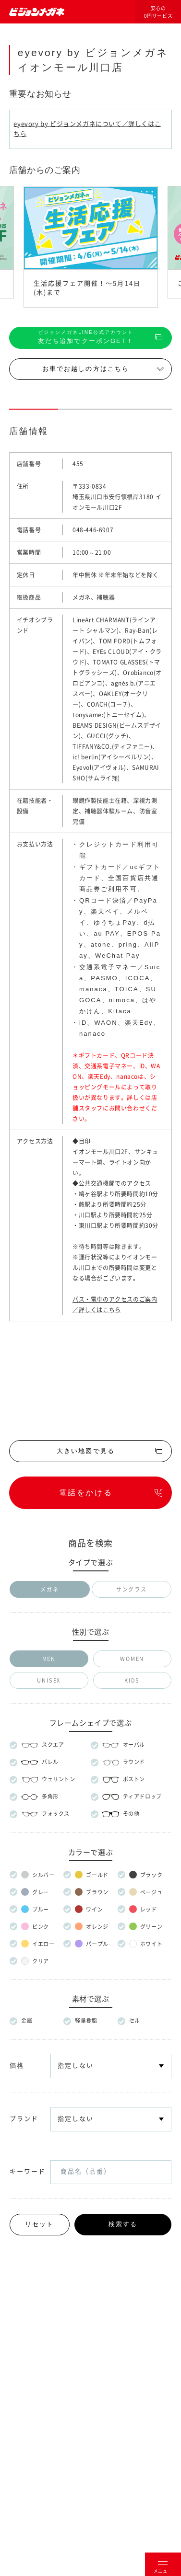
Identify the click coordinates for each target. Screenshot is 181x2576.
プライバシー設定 (152, 2353)
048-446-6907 (92, 530)
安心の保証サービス (90, 1895)
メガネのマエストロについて (90, 2287)
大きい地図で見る (86, 1450)
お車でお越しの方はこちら (85, 368)
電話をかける (85, 1492)
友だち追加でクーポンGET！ (86, 336)
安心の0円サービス (158, 12)
